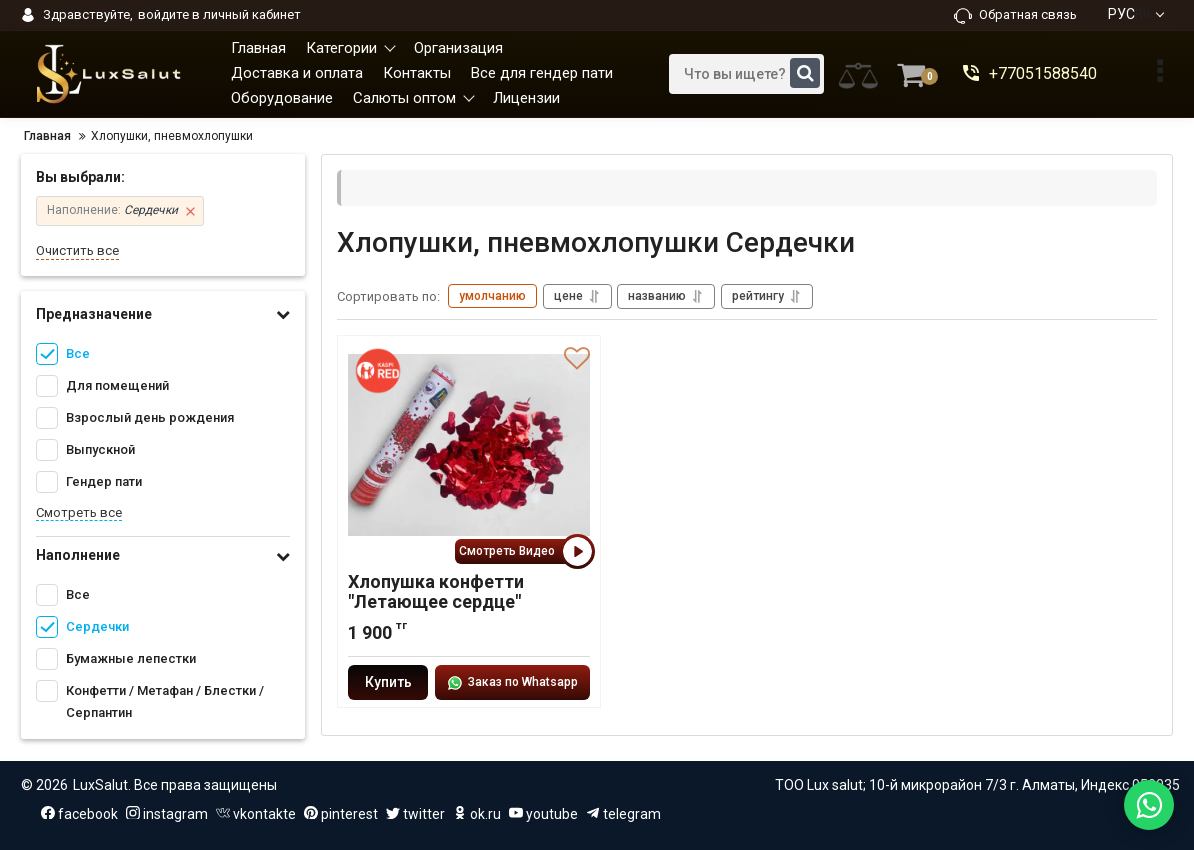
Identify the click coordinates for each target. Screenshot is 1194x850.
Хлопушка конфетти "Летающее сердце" (436, 592)
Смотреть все (79, 512)
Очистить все (77, 250)
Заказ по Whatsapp (512, 683)
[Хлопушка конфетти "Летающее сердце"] (469, 446)
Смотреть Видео (524, 551)
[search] (746, 74)
